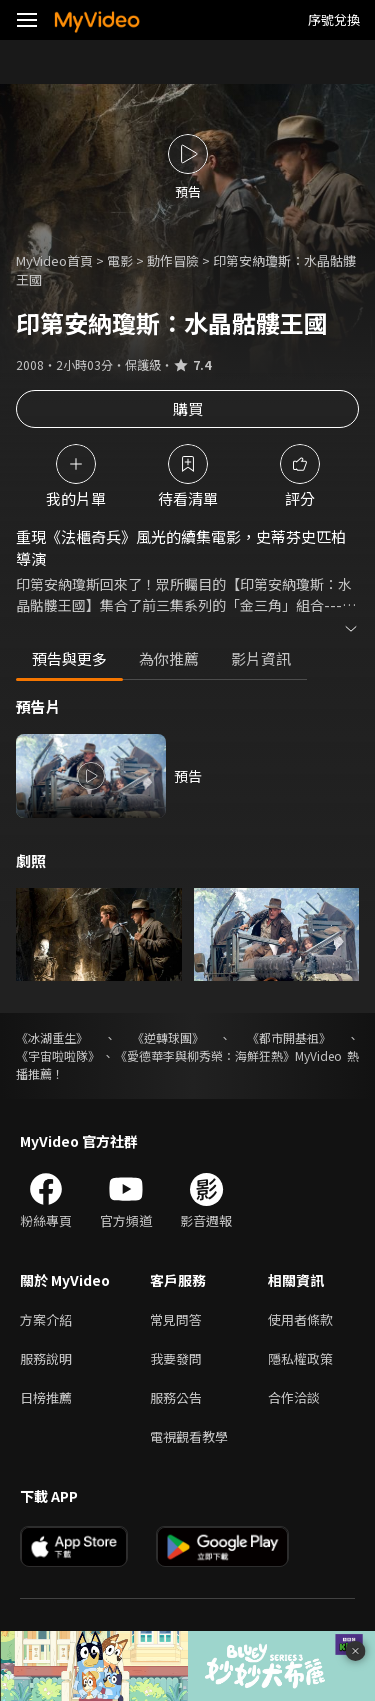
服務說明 (46, 1358)
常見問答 (176, 1319)
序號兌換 (334, 19)
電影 (120, 260)
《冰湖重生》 (52, 1037)
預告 (188, 776)
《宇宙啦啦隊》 (58, 1055)
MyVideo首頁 (54, 260)
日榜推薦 (46, 1397)
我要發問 (176, 1358)
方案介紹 (46, 1319)
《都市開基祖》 (289, 1037)
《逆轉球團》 (168, 1037)
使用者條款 (300, 1319)
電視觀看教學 (189, 1436)
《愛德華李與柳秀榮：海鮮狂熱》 (205, 1055)
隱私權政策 (300, 1358)
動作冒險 (173, 260)
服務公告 (176, 1397)
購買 (188, 408)
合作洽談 (294, 1397)
